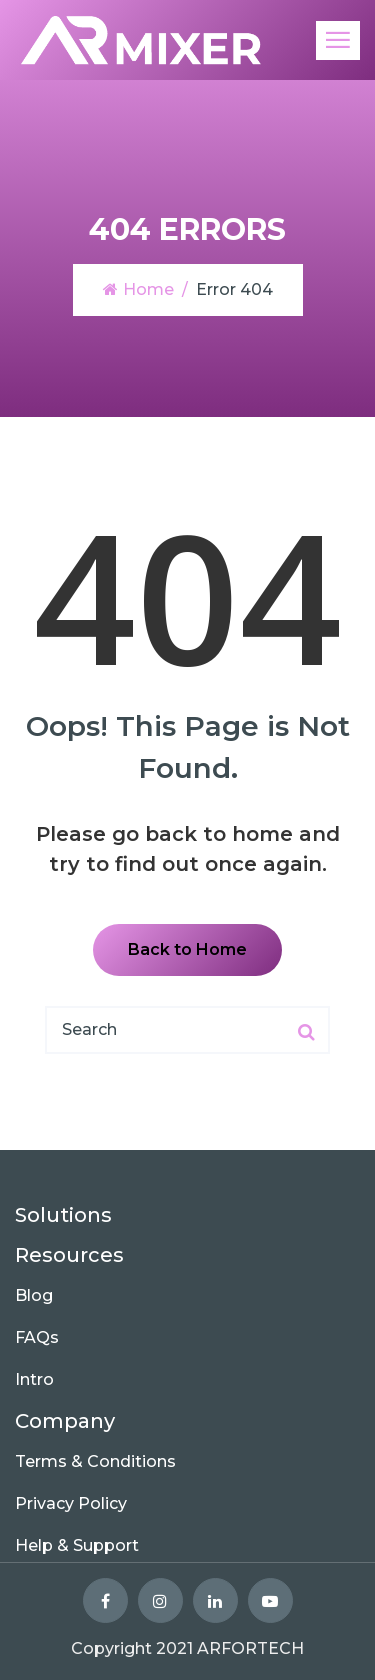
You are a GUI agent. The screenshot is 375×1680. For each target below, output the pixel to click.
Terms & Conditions (95, 1461)
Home (138, 289)
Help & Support (77, 1545)
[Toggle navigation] (338, 40)
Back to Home (187, 949)
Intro (34, 1379)
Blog (34, 1295)
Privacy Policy (71, 1503)
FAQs (37, 1337)
